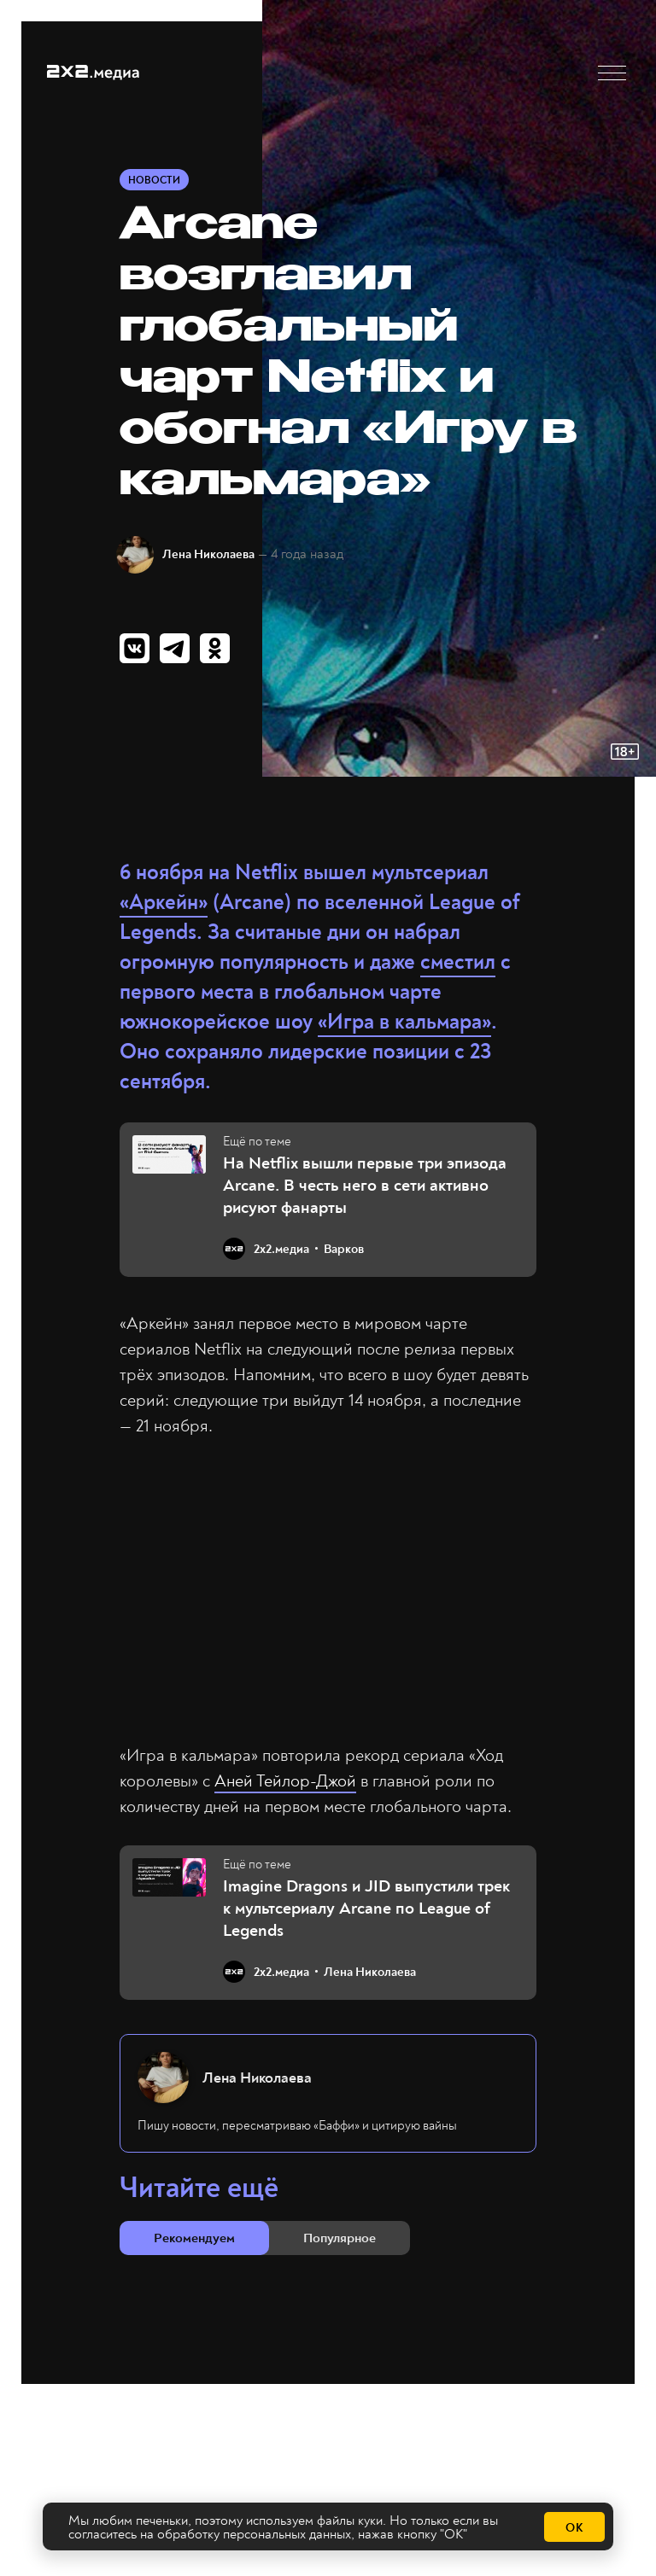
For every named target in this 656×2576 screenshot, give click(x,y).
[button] (612, 73)
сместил (457, 962)
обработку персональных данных (254, 2534)
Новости (154, 180)
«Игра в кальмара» (404, 1022)
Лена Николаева (208, 554)
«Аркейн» (164, 902)
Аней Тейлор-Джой (285, 1781)
